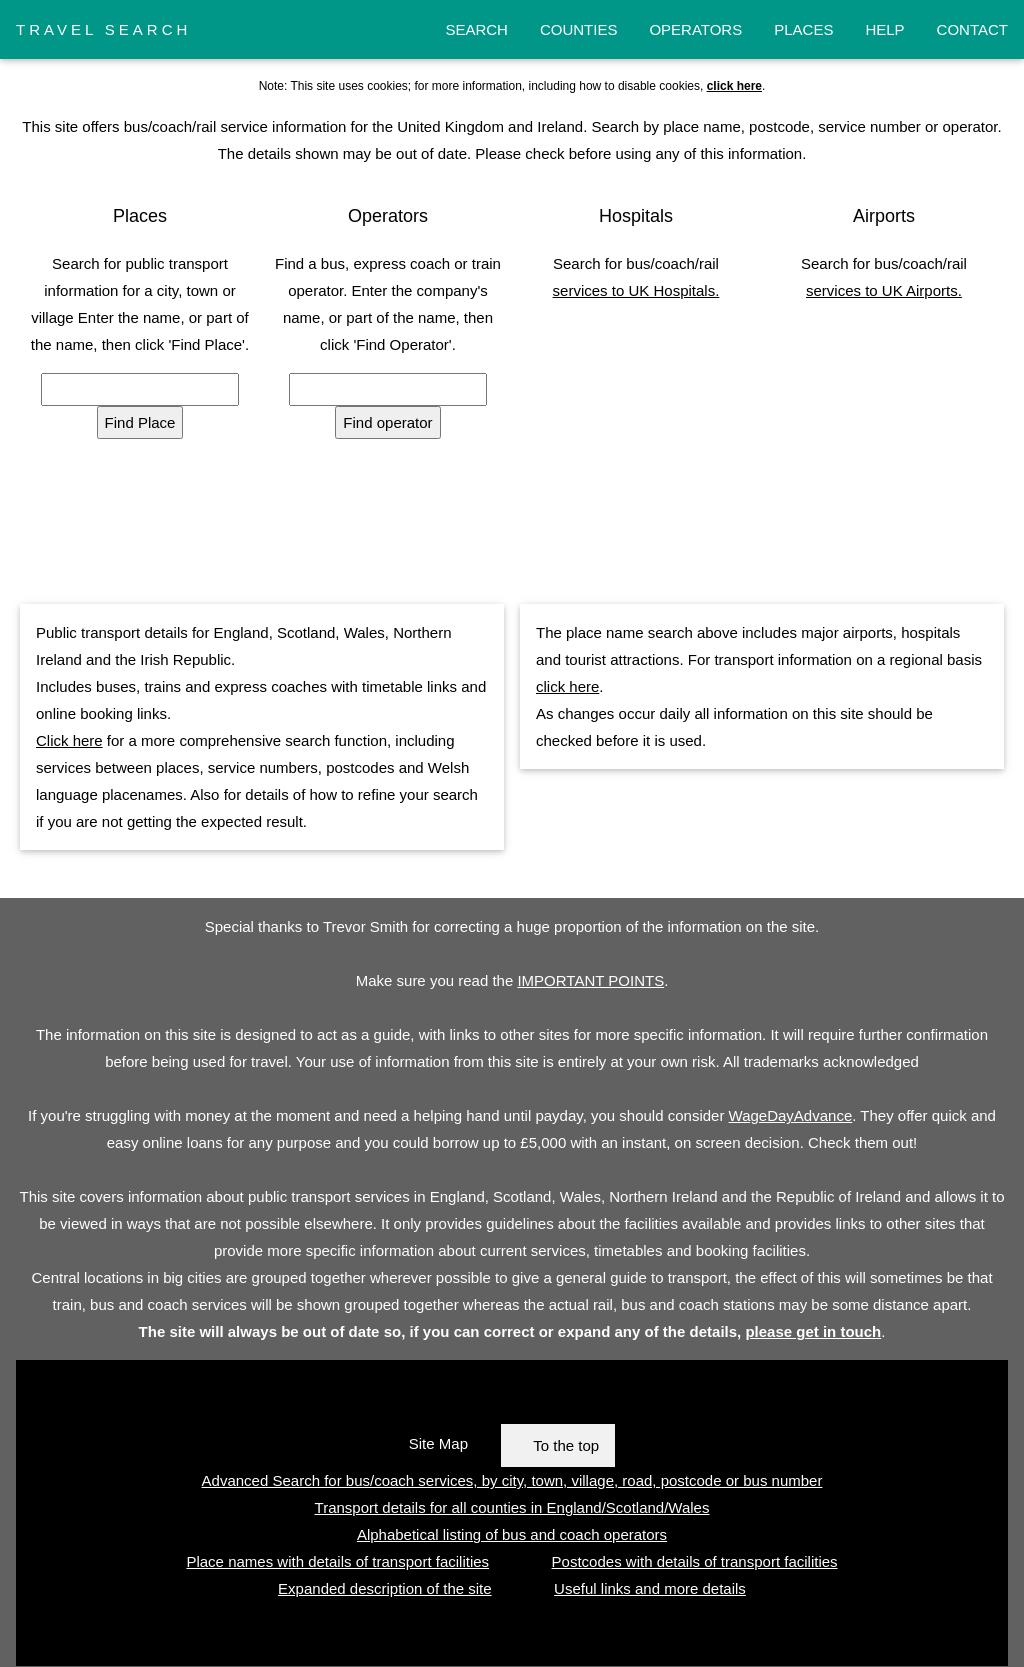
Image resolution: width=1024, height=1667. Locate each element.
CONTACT (972, 29)
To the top (566, 1445)
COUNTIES (579, 29)
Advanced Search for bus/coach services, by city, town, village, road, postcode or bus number (512, 1480)
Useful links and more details (650, 1588)
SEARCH (476, 29)
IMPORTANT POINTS (590, 980)
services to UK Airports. (884, 290)
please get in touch (813, 1331)
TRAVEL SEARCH (103, 29)
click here (567, 686)
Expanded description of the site (384, 1588)
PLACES (803, 29)
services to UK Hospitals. (636, 290)
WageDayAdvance (791, 1115)
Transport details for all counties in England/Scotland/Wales (512, 1507)
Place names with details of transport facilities (337, 1561)
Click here (69, 740)
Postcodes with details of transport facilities (695, 1561)
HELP (884, 29)
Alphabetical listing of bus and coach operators (512, 1534)
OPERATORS (695, 29)
